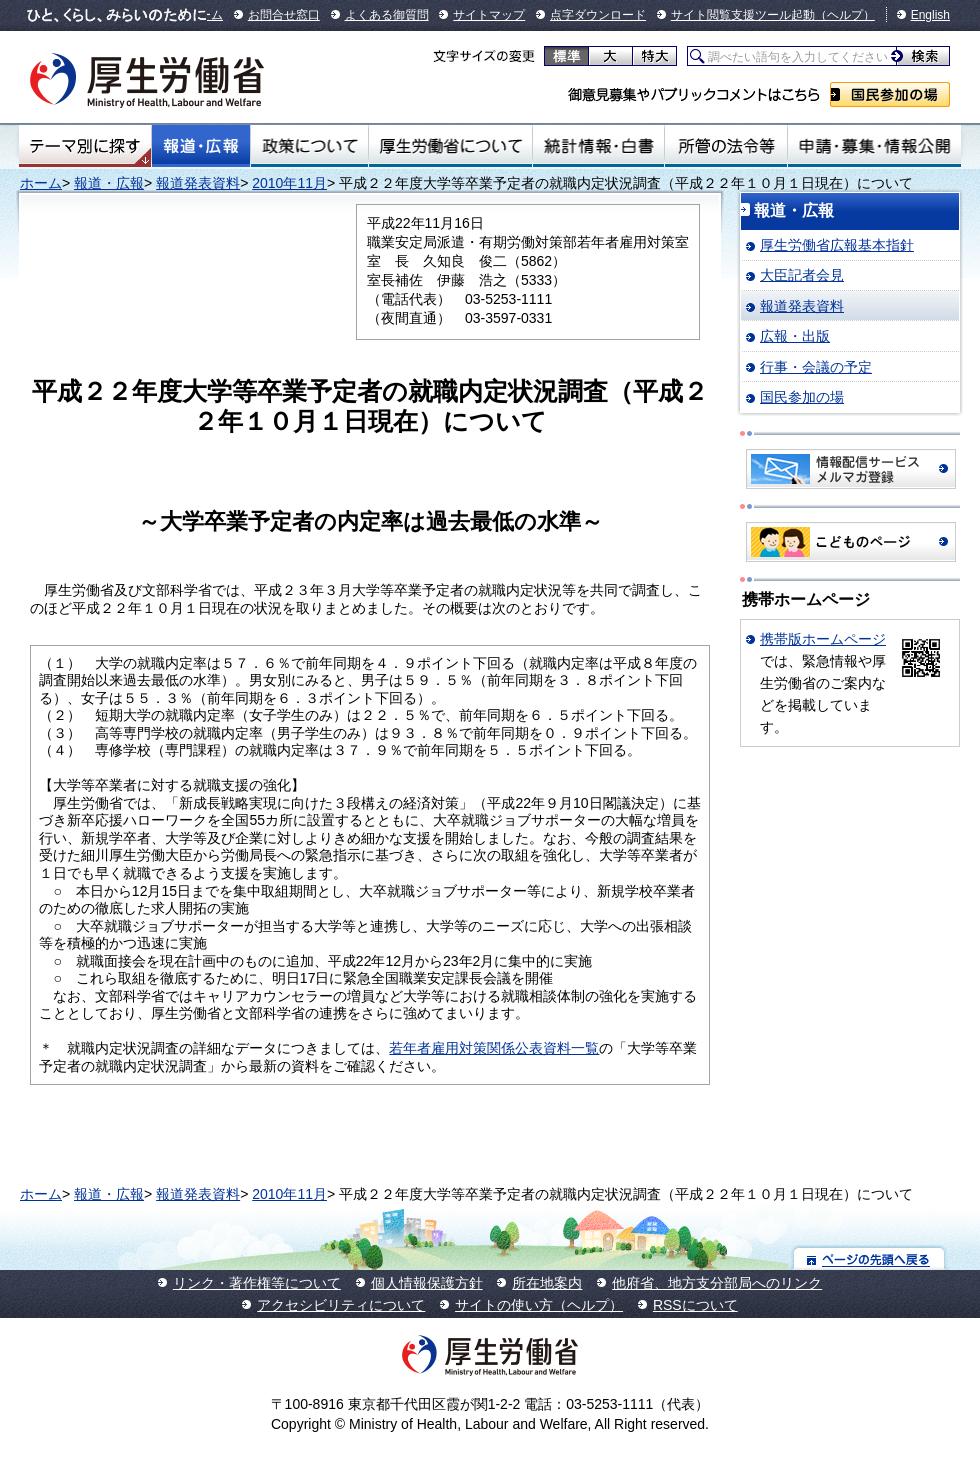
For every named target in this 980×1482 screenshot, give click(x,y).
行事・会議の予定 (816, 367)
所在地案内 (547, 1283)
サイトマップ (489, 15)
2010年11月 (289, 183)
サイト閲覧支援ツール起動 (743, 15)
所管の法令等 (725, 146)
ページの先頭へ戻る (869, 1258)
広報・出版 (795, 336)
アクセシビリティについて (341, 1305)
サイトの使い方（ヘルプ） (539, 1305)
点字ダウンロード (598, 15)
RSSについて (695, 1305)
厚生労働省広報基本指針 (837, 245)
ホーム (41, 183)
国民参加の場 (890, 94)
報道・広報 (201, 146)
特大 (654, 56)
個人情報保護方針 (427, 1283)
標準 (566, 56)
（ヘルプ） (845, 15)
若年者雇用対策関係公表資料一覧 (494, 1048)
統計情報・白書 (598, 146)
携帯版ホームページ (823, 639)
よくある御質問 (387, 15)
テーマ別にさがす (85, 146)
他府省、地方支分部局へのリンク (717, 1283)
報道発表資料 (198, 183)
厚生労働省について (451, 146)
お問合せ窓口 (284, 15)
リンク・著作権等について (257, 1283)
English (930, 15)
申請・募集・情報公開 (874, 146)
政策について (309, 146)
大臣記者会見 (802, 275)
